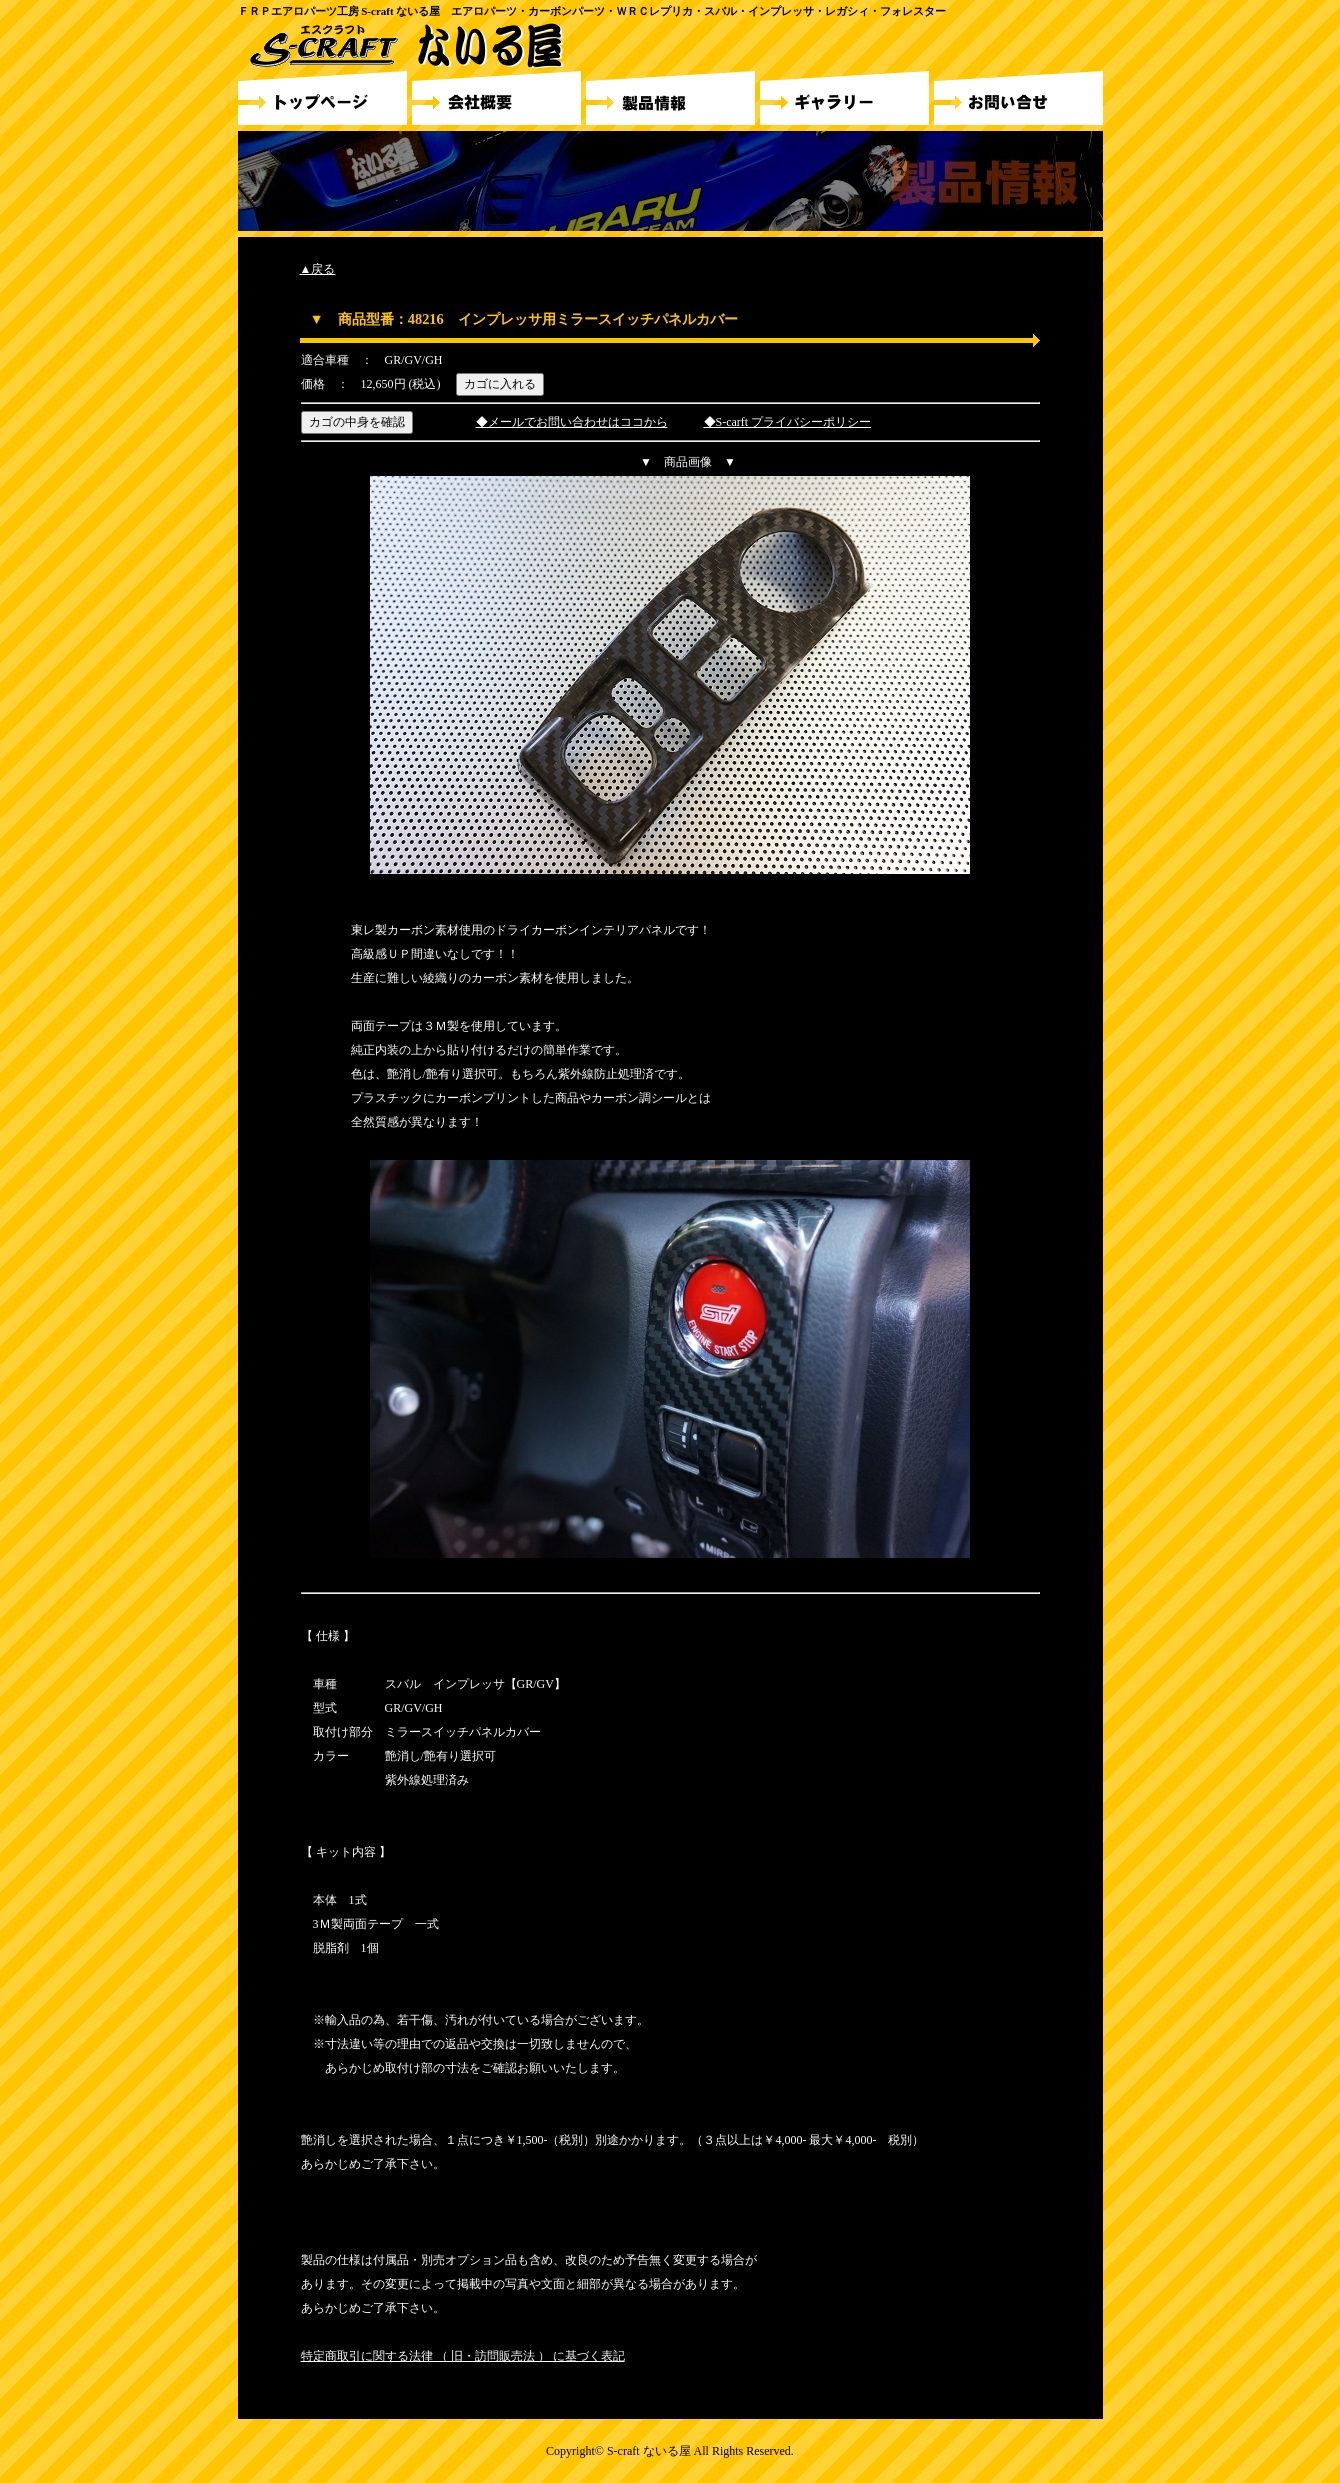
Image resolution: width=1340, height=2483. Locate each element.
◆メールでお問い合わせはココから (572, 422)
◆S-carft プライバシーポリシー (788, 422)
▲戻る (318, 269)
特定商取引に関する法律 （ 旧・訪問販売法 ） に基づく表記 (463, 2356)
